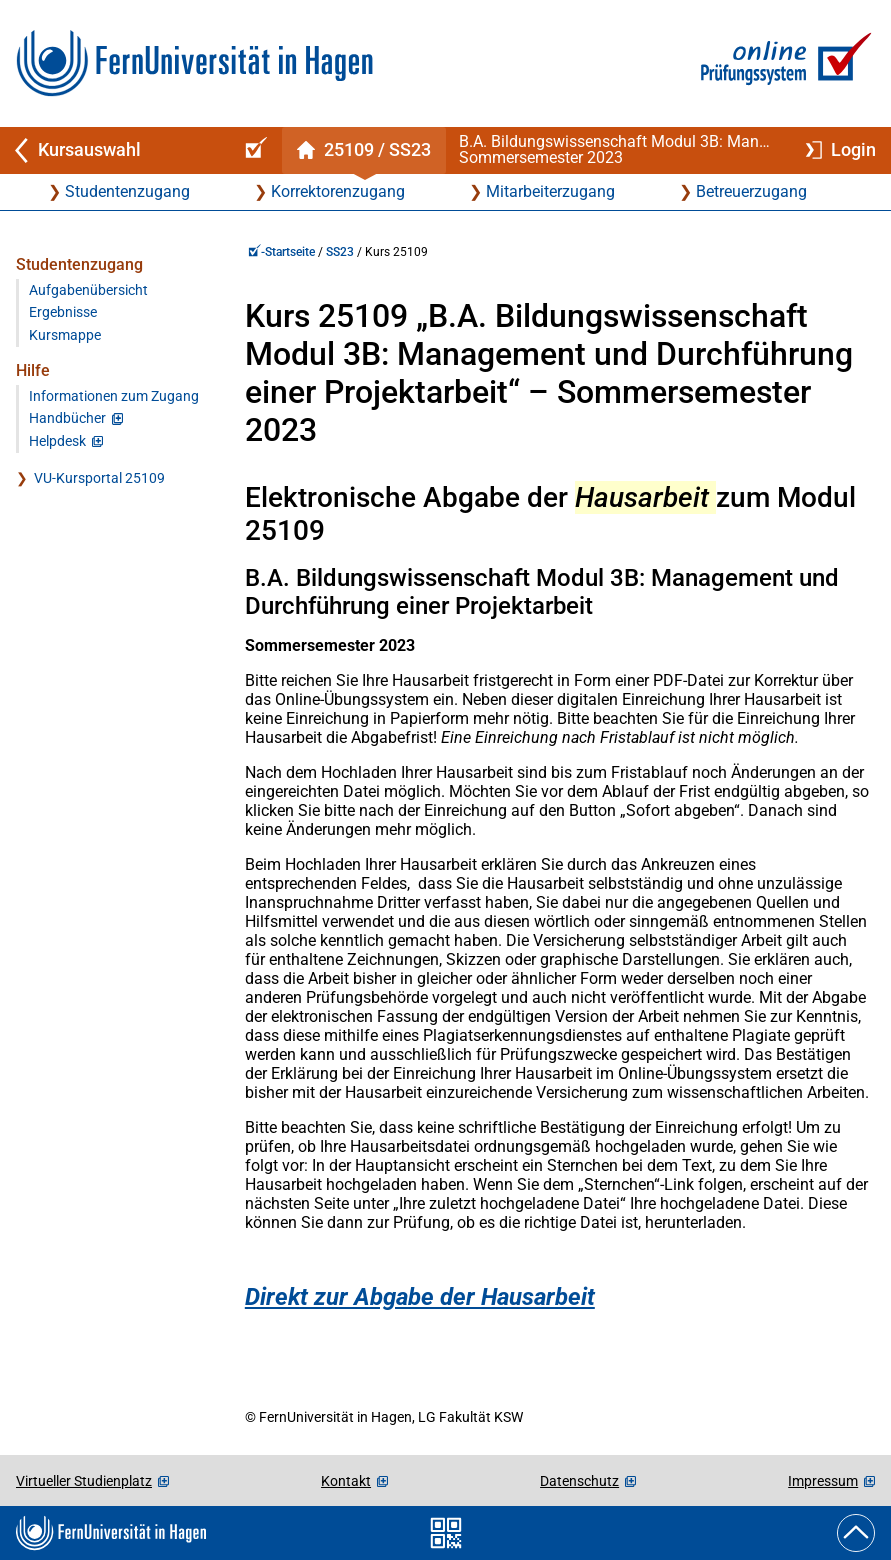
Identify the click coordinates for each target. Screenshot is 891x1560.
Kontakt (346, 1481)
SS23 (340, 252)
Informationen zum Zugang (114, 396)
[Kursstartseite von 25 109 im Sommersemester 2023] (363, 150)
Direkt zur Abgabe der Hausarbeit (420, 1297)
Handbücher (67, 418)
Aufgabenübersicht (88, 290)
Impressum (823, 1481)
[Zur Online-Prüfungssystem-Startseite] (782, 63)
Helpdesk (57, 441)
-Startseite (281, 252)
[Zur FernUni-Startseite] (194, 63)
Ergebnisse (63, 312)
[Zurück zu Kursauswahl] (112, 150)
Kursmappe (65, 335)
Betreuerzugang (751, 191)
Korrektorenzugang (338, 191)
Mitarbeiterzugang (550, 191)
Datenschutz (579, 1481)
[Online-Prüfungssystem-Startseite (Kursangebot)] (253, 150)
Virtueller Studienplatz (84, 1481)
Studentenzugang (127, 191)
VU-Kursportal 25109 (99, 478)
